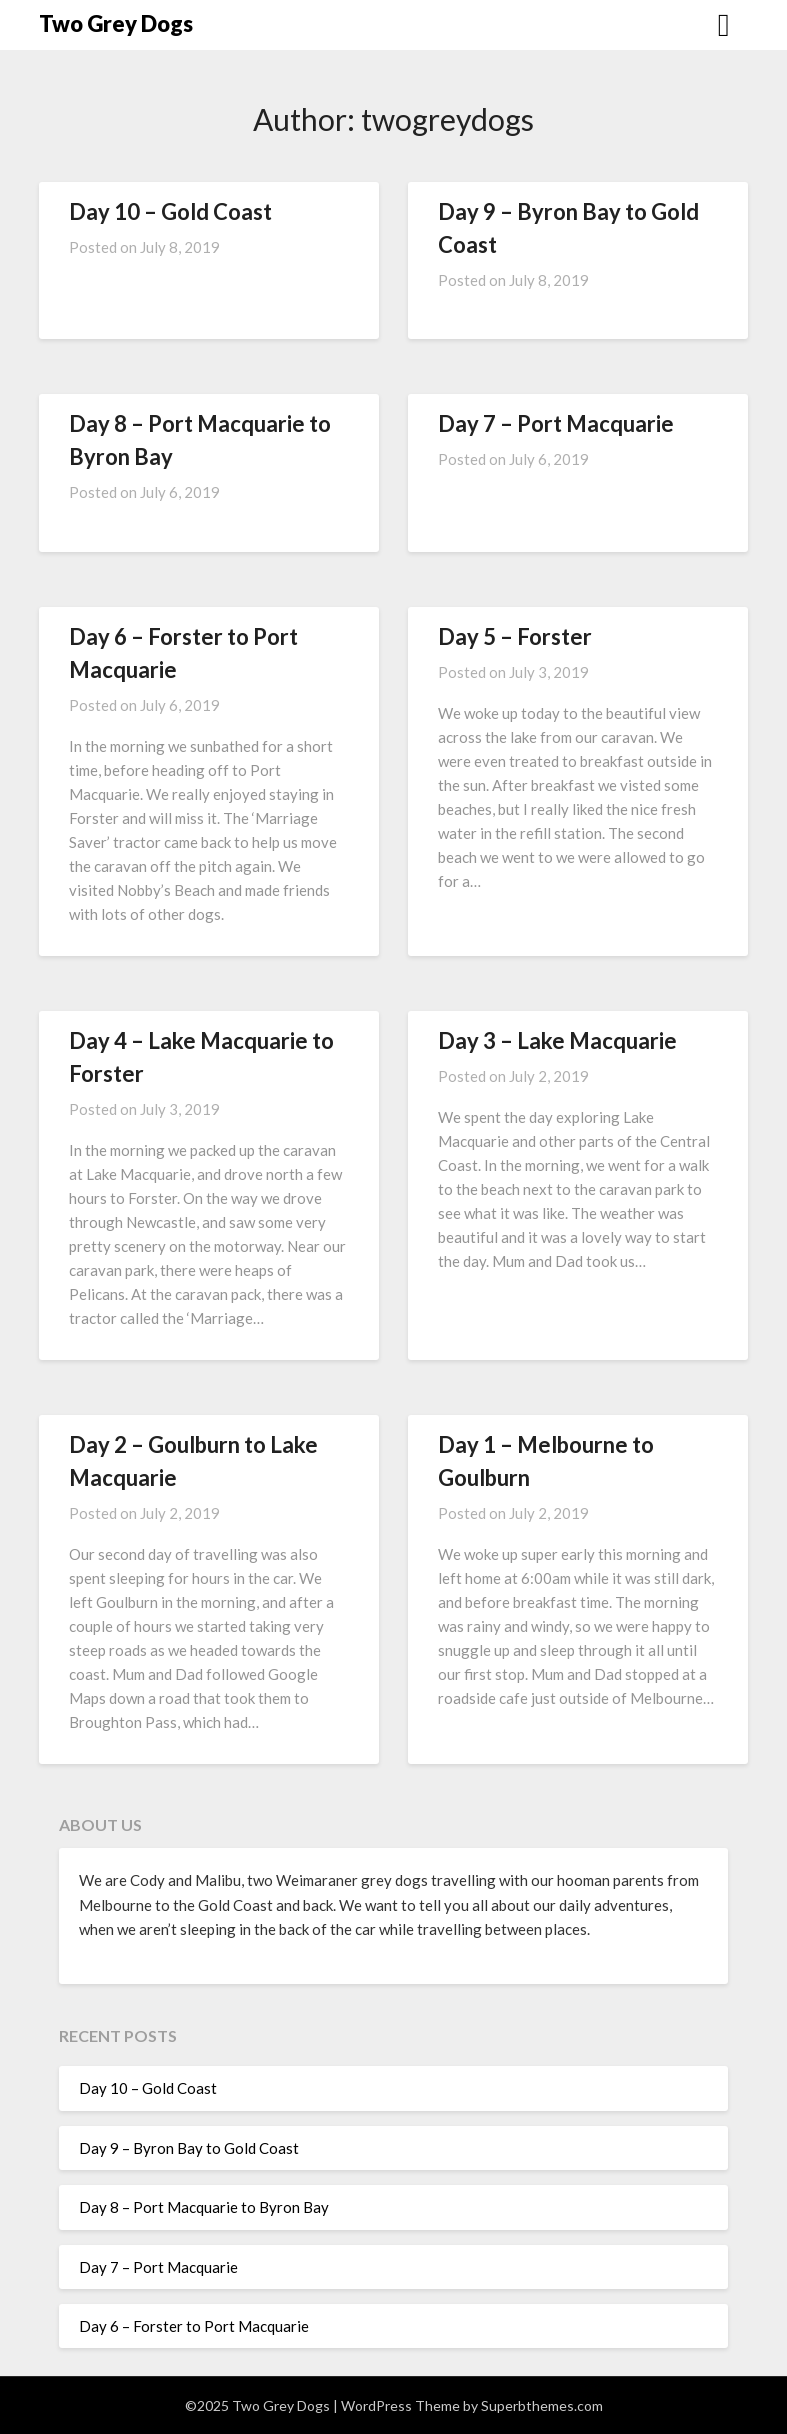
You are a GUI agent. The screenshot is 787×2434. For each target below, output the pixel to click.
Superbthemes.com (542, 2405)
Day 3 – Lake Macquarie (557, 1040)
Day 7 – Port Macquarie (556, 423)
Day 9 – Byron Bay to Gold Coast (189, 2148)
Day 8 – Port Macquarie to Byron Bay (204, 2207)
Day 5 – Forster (515, 636)
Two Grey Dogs (116, 23)
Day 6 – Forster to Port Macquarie (194, 2326)
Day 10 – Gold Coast (170, 211)
